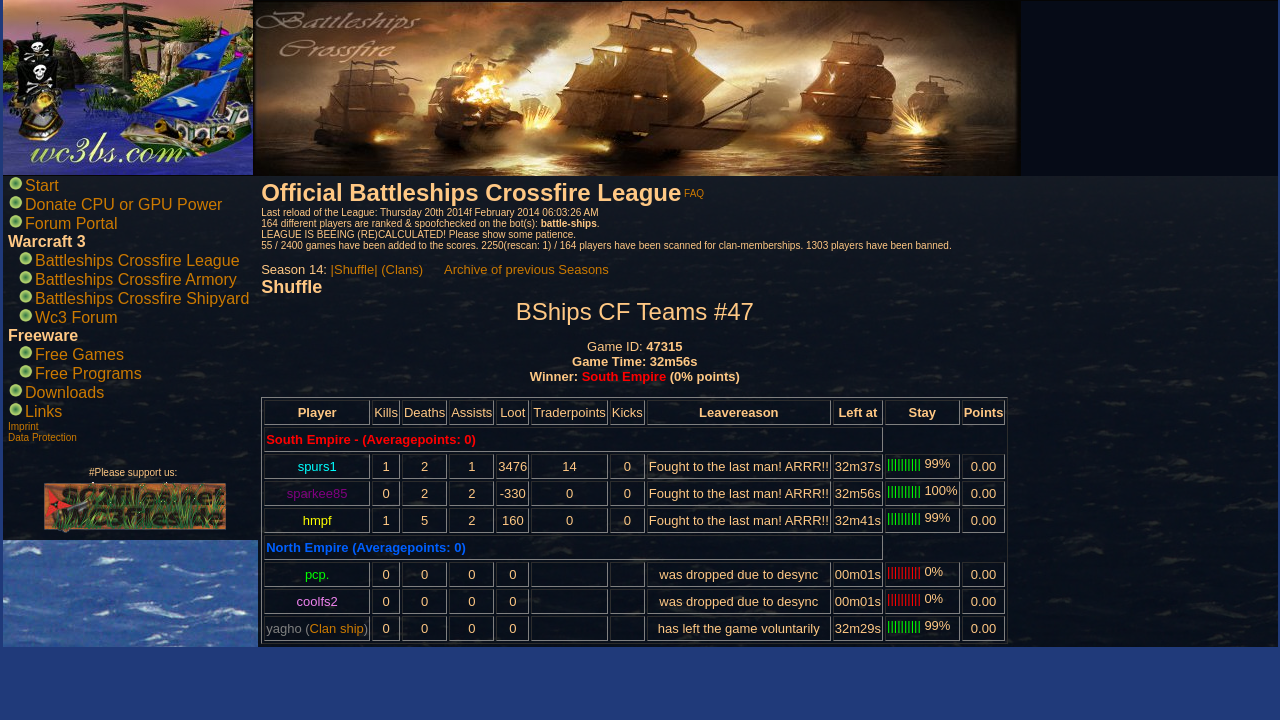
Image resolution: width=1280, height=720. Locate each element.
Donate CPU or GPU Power (123, 204)
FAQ (694, 193)
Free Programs (88, 373)
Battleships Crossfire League (137, 260)
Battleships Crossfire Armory (136, 279)
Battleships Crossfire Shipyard (142, 298)
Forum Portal (71, 223)
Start (42, 185)
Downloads (64, 392)
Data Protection (42, 437)
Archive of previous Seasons (526, 269)
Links (43, 411)
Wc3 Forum (76, 317)
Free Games (79, 354)
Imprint (23, 426)
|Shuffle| (354, 269)
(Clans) (402, 269)
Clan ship (337, 628)
